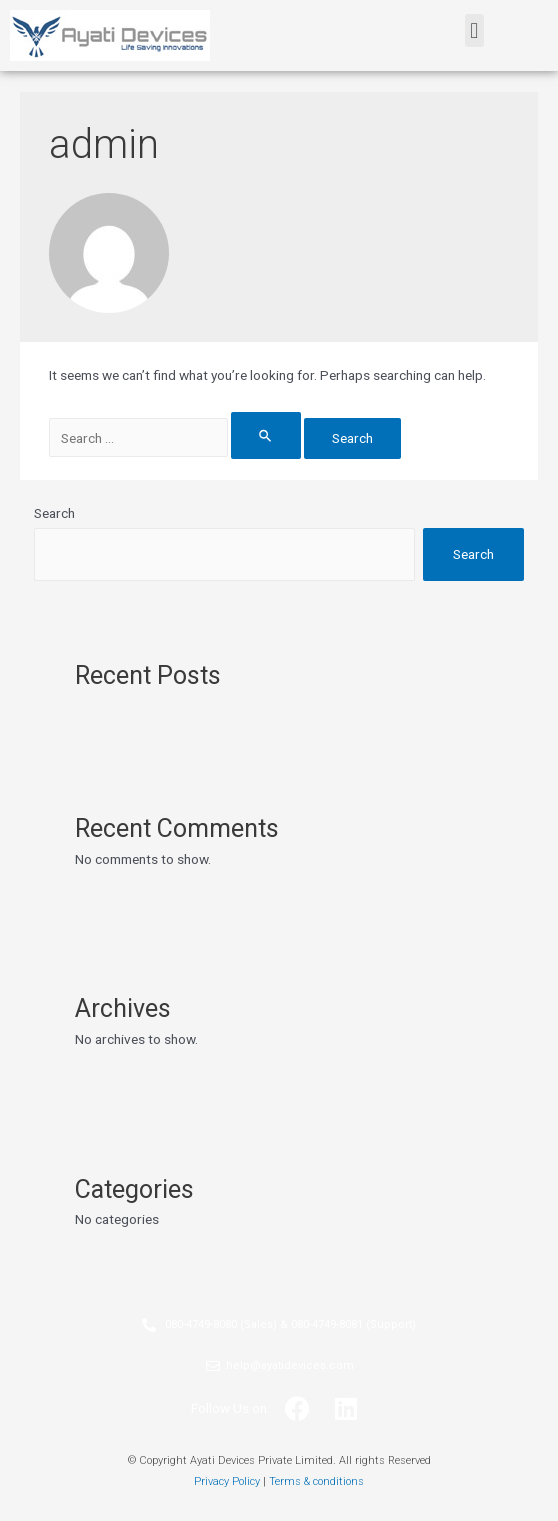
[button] (474, 30)
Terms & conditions (316, 1481)
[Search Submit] (266, 435)
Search (54, 513)
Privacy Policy (227, 1481)
